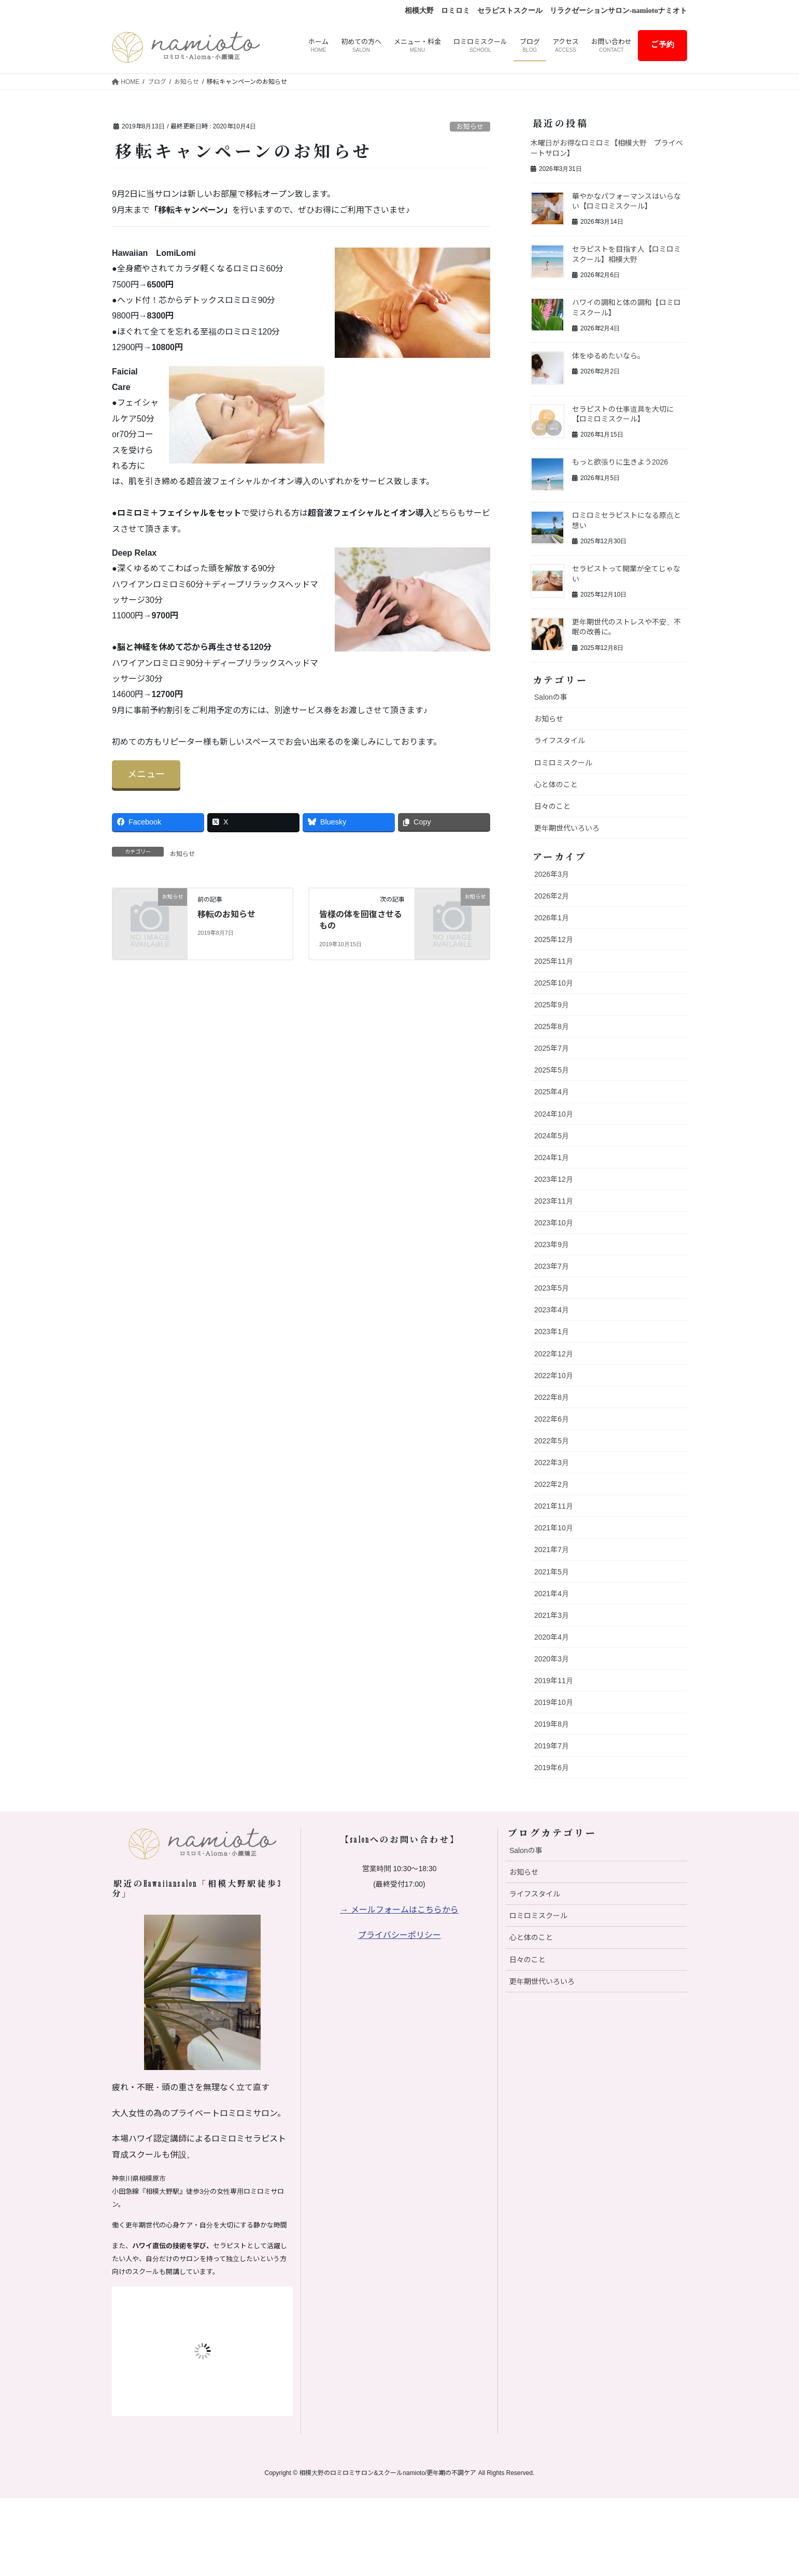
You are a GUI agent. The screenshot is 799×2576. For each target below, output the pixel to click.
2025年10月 (553, 983)
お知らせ (469, 127)
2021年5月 (551, 1572)
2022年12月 (553, 1354)
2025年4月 (551, 1092)
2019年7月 (551, 1746)
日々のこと (552, 806)
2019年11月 (553, 1680)
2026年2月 (551, 896)
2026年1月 (551, 918)
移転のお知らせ (226, 914)
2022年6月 (551, 1419)
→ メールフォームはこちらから (399, 1909)
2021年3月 (551, 1615)
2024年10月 (553, 1114)
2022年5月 (551, 1441)
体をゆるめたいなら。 (608, 356)
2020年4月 (551, 1637)
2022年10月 (553, 1375)
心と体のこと (556, 784)
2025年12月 (553, 939)
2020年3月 (551, 1659)
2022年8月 (551, 1397)
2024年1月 (551, 1157)
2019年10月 (553, 1702)
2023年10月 (553, 1223)
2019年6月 (551, 1767)
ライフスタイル (559, 740)
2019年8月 (551, 1724)
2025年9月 (551, 1005)
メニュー (146, 774)
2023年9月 (551, 1244)
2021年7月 (551, 1549)
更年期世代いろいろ (567, 828)
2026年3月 (551, 874)
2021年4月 (551, 1593)
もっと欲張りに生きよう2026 (620, 462)
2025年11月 (553, 961)
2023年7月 (551, 1266)
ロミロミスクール (563, 763)
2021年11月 (553, 1506)
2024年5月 (551, 1136)
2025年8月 (551, 1026)
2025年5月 (551, 1070)
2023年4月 (551, 1310)
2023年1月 (551, 1331)
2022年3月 (551, 1462)
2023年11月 (553, 1201)
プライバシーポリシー (399, 1935)
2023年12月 (553, 1179)
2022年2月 (551, 1484)
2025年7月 (551, 1048)
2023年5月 (551, 1288)
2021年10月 (553, 1528)
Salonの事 (550, 697)
